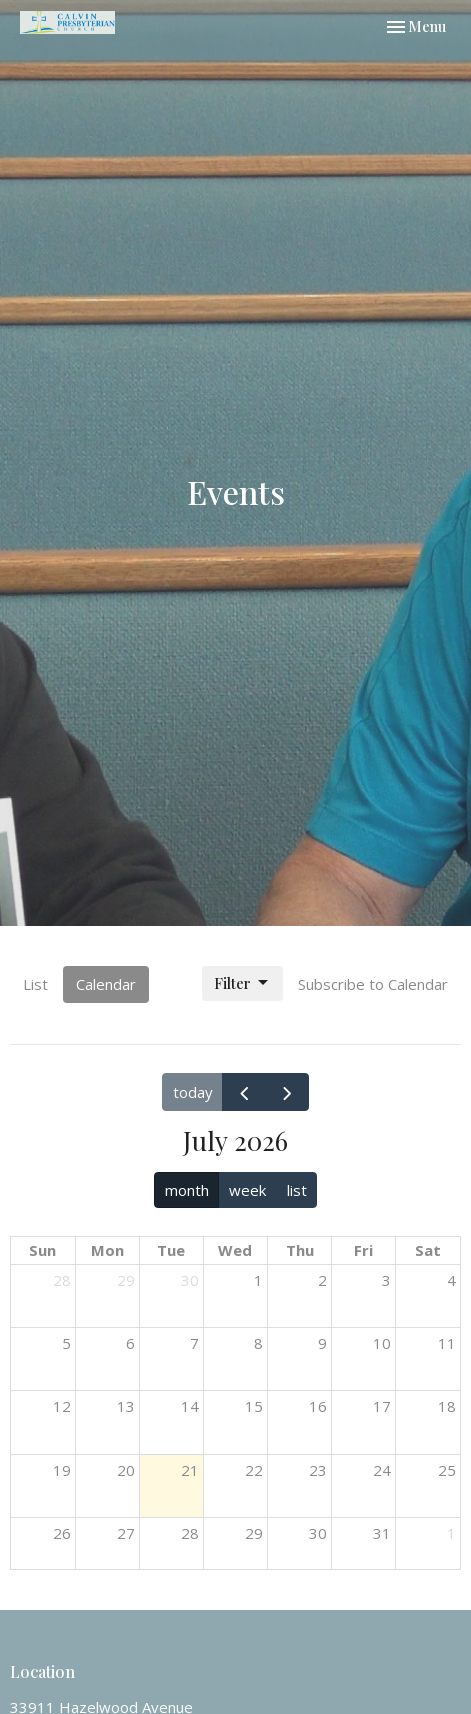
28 (62, 1280)
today (193, 1092)
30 (190, 1280)
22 (254, 1470)
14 (190, 1406)
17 (382, 1406)
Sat (428, 1250)
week (247, 1190)
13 (126, 1406)
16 (318, 1406)
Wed (235, 1250)
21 (190, 1470)
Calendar (106, 984)
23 (318, 1470)
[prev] (244, 1092)
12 (62, 1406)
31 (382, 1533)
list (297, 1190)
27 (126, 1533)
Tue (171, 1250)
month (187, 1190)
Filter (242, 983)
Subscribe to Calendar (373, 984)
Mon (107, 1250)
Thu (300, 1250)
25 (447, 1470)
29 (126, 1280)
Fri (363, 1250)
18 (447, 1406)
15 (254, 1406)
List (35, 984)
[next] (287, 1092)
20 (126, 1470)
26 (62, 1533)
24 (382, 1470)
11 (447, 1343)
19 (62, 1470)
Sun (42, 1250)
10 (382, 1343)
